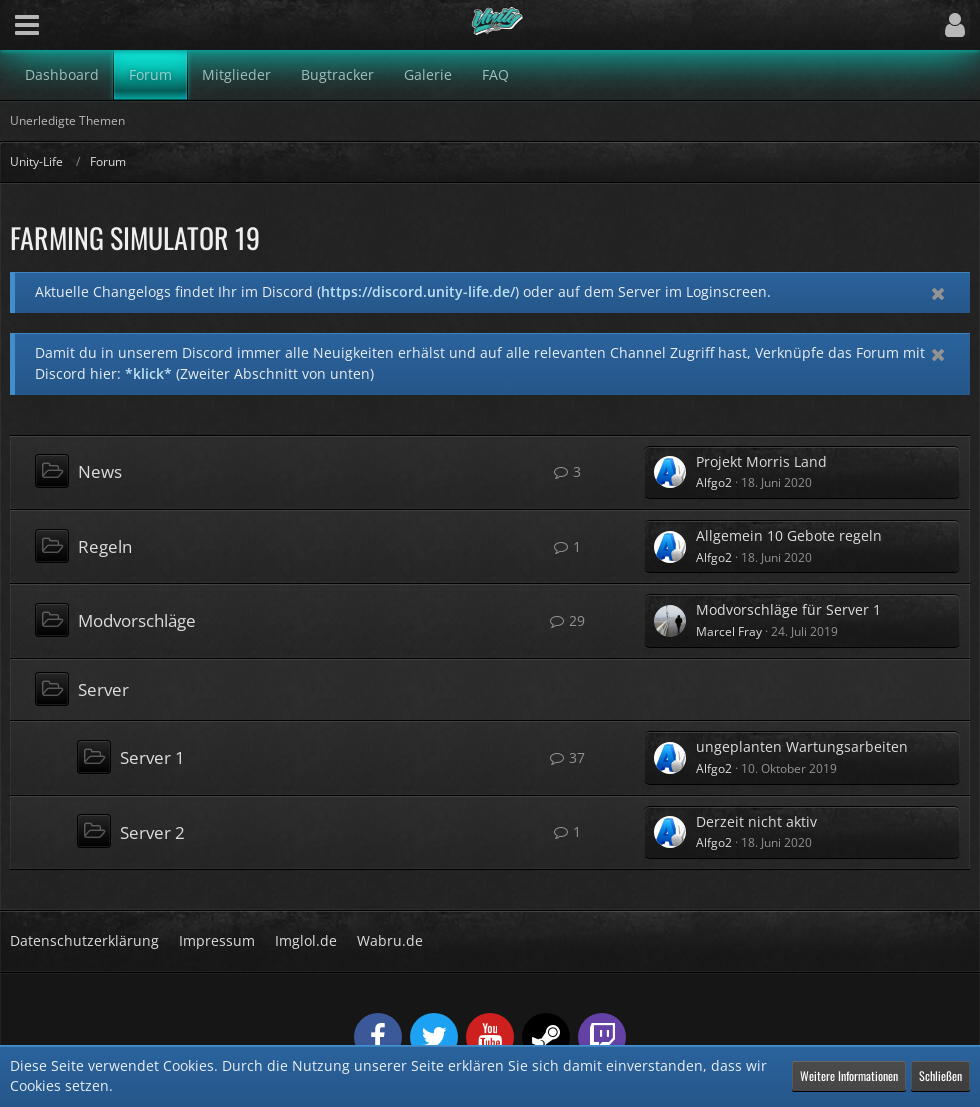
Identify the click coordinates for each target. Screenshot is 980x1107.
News (100, 471)
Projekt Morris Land (761, 461)
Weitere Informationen (849, 1075)
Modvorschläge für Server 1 (788, 609)
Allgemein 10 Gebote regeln (789, 535)
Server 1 (152, 757)
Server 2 (152, 832)
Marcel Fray (729, 631)
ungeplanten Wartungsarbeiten (802, 746)
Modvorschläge (137, 620)
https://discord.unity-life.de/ (418, 291)
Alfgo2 (714, 482)
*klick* (148, 373)
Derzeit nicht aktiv (756, 821)
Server (103, 689)
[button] (27, 25)
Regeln (105, 546)
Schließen (940, 1075)
